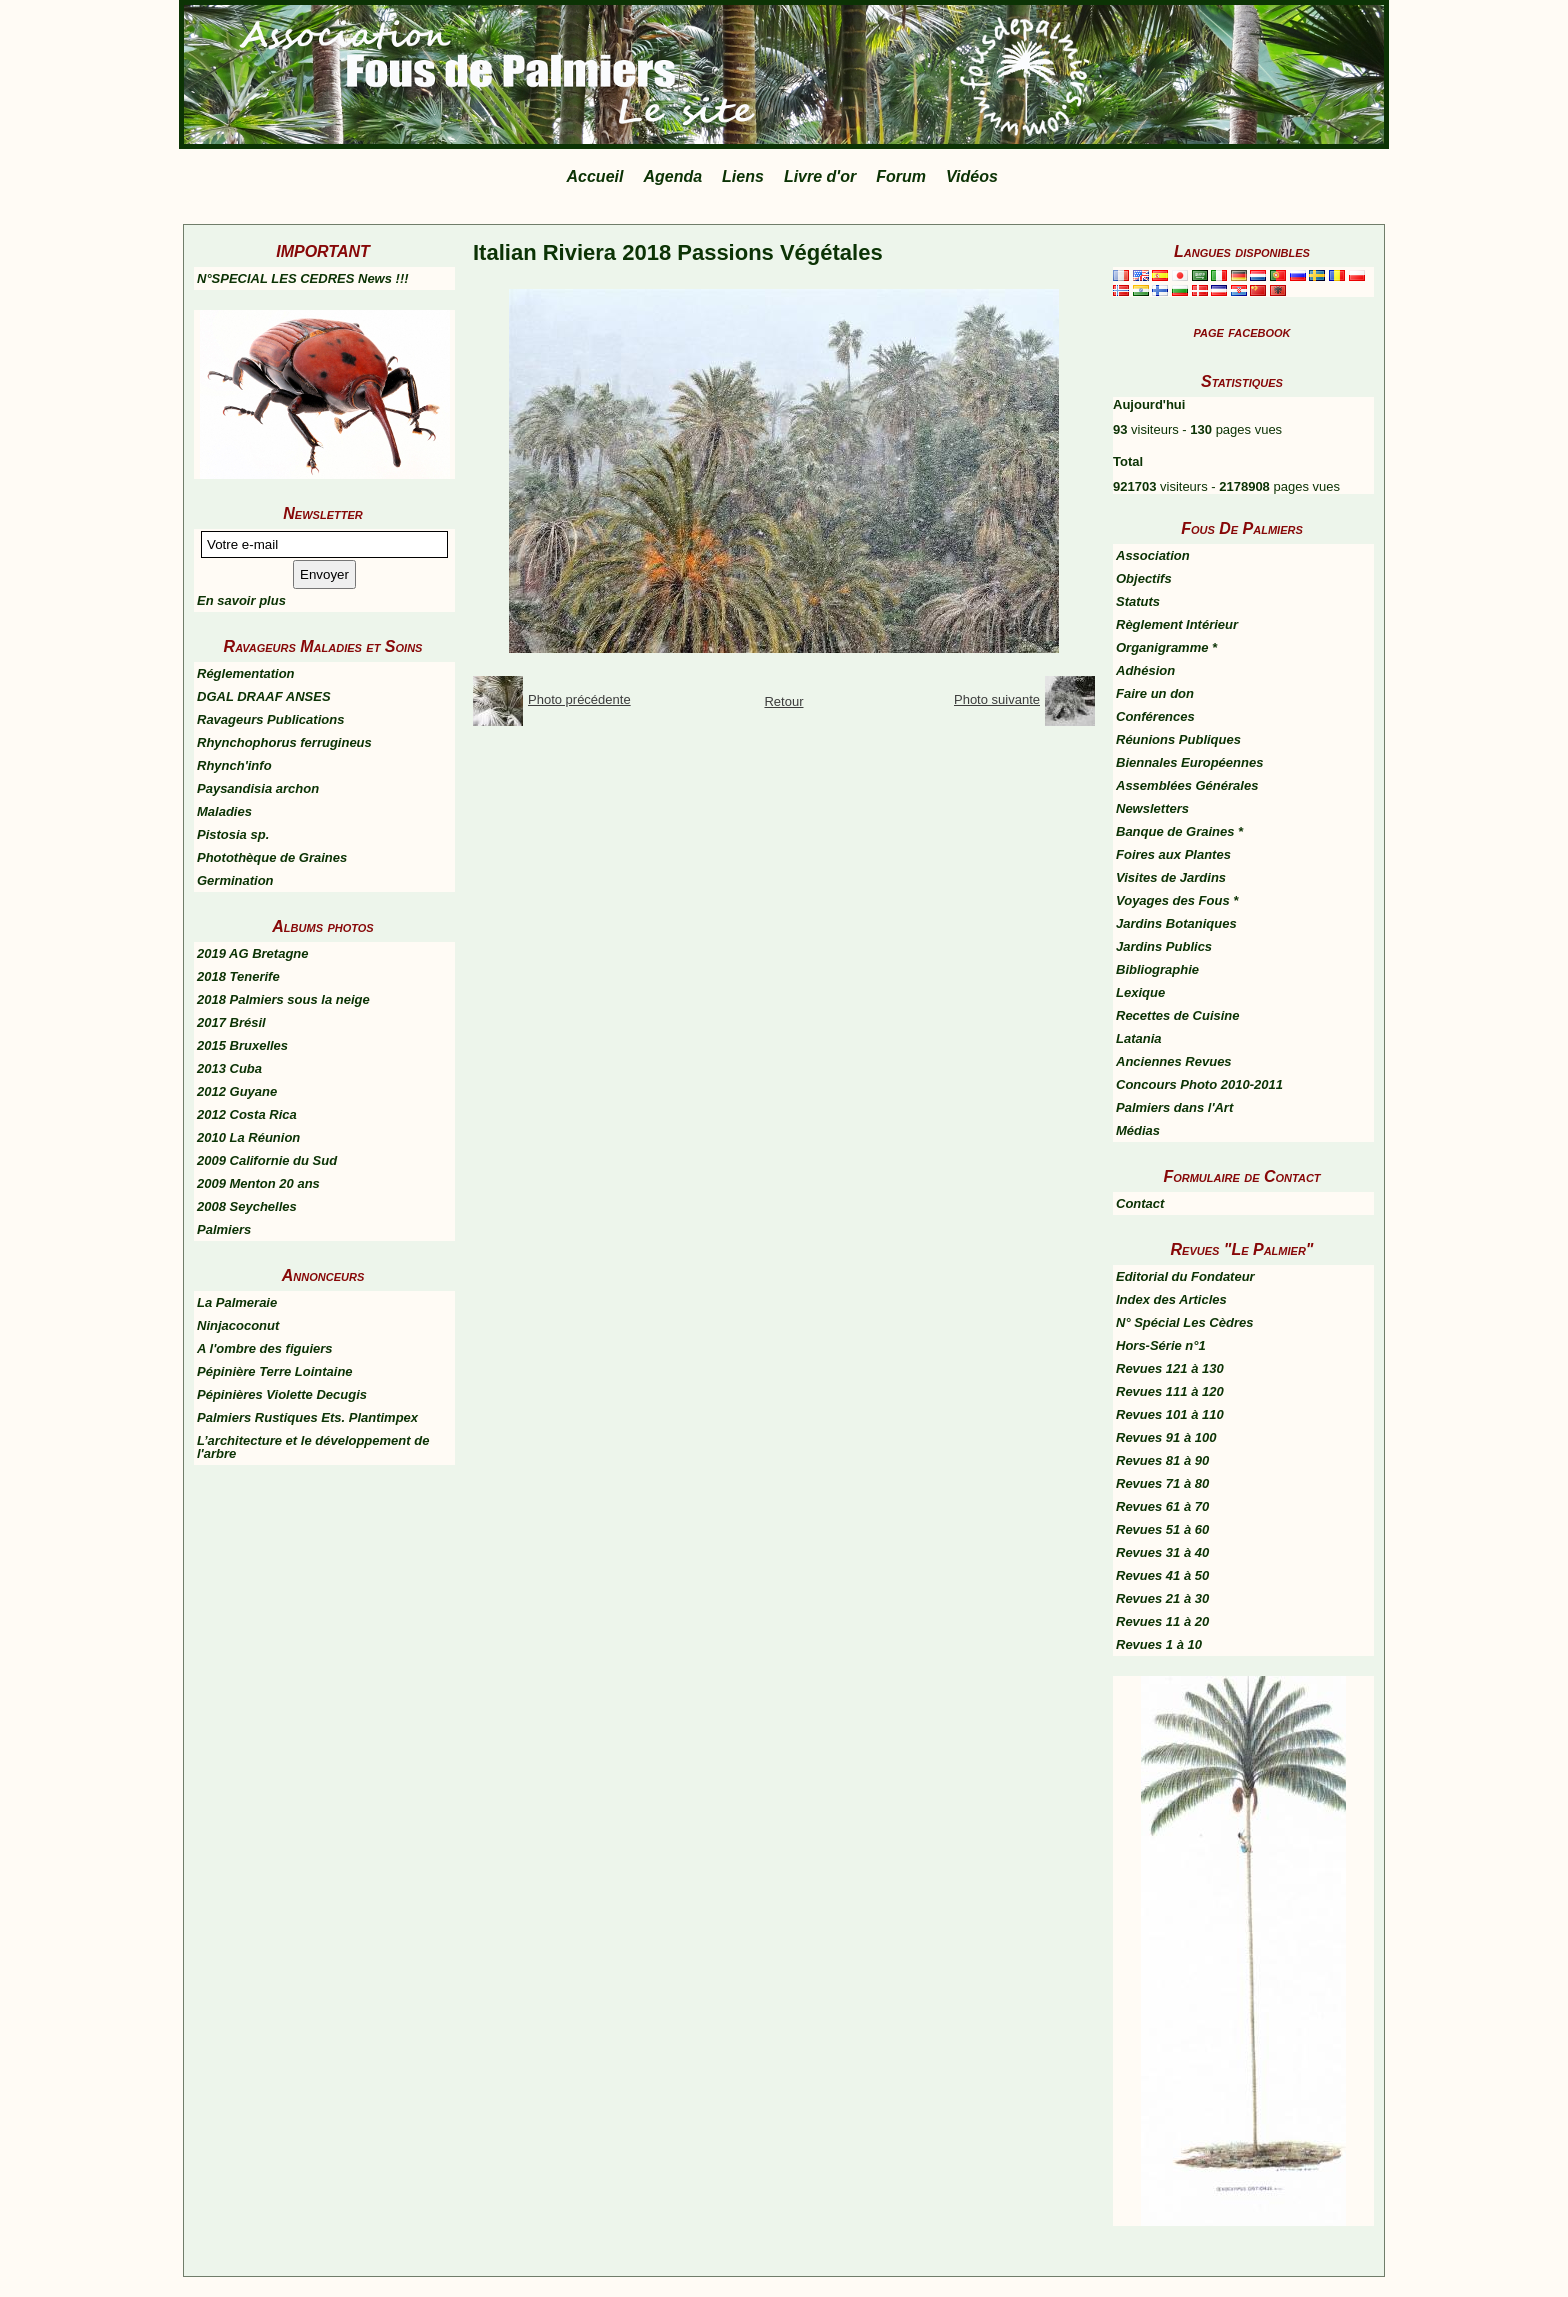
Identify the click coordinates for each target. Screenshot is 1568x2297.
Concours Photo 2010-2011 (1199, 1084)
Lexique (1140, 992)
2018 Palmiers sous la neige (283, 999)
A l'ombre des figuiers (265, 1348)
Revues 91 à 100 (1166, 1437)
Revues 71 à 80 (1162, 1483)
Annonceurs (323, 1275)
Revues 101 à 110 (1170, 1414)
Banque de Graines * (1179, 831)
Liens (743, 176)
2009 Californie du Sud (267, 1160)
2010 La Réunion (248, 1137)
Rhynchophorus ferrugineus (284, 742)
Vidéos (972, 176)
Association (1153, 555)
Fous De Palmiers (1242, 528)
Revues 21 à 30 (1162, 1598)
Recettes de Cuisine (1178, 1015)
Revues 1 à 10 (1159, 1644)
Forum (901, 176)
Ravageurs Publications (270, 719)
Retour (783, 701)
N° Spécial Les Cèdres (1184, 1322)
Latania (1139, 1038)
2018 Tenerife (238, 976)
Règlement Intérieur (1177, 624)
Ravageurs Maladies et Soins (323, 646)
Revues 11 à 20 (1162, 1621)
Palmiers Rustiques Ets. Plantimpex (307, 1417)
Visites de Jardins (1171, 877)
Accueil (595, 176)
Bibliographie (1157, 969)
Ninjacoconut (238, 1325)
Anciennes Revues (1174, 1061)
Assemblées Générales (1187, 785)
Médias (1138, 1130)
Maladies (224, 811)
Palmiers (224, 1229)
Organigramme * (1166, 647)
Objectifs (1144, 578)
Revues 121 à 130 (1170, 1368)
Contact (1140, 1203)
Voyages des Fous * (1177, 900)
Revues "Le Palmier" (1242, 1249)
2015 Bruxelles (242, 1045)
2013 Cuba (229, 1068)
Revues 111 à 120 (1170, 1391)
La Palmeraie (237, 1302)
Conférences (1155, 716)
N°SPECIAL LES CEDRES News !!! (303, 278)
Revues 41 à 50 (1162, 1575)
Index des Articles (1171, 1299)
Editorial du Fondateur (1185, 1276)
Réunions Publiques (1178, 739)
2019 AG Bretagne (253, 953)
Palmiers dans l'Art (1174, 1107)
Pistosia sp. (233, 834)
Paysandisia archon (258, 788)
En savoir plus (241, 600)
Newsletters (1152, 808)
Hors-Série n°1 (1161, 1345)
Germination (235, 880)
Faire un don (1155, 693)
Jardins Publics (1164, 946)
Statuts (1138, 601)
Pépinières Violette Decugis (282, 1394)
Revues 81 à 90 (1162, 1460)
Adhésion (1145, 670)
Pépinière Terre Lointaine (275, 1371)
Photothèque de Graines (272, 857)
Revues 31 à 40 (1162, 1552)
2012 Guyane (237, 1091)
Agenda (672, 176)
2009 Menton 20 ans (258, 1183)
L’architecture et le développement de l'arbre (313, 1447)
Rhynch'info (234, 765)
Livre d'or (820, 176)
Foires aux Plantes (1173, 854)
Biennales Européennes (1189, 762)
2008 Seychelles (247, 1206)
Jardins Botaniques (1176, 923)
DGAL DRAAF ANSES (264, 696)
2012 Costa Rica (247, 1114)
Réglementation (246, 673)
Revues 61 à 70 (1162, 1506)
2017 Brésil (231, 1022)
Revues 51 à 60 (1162, 1529)
